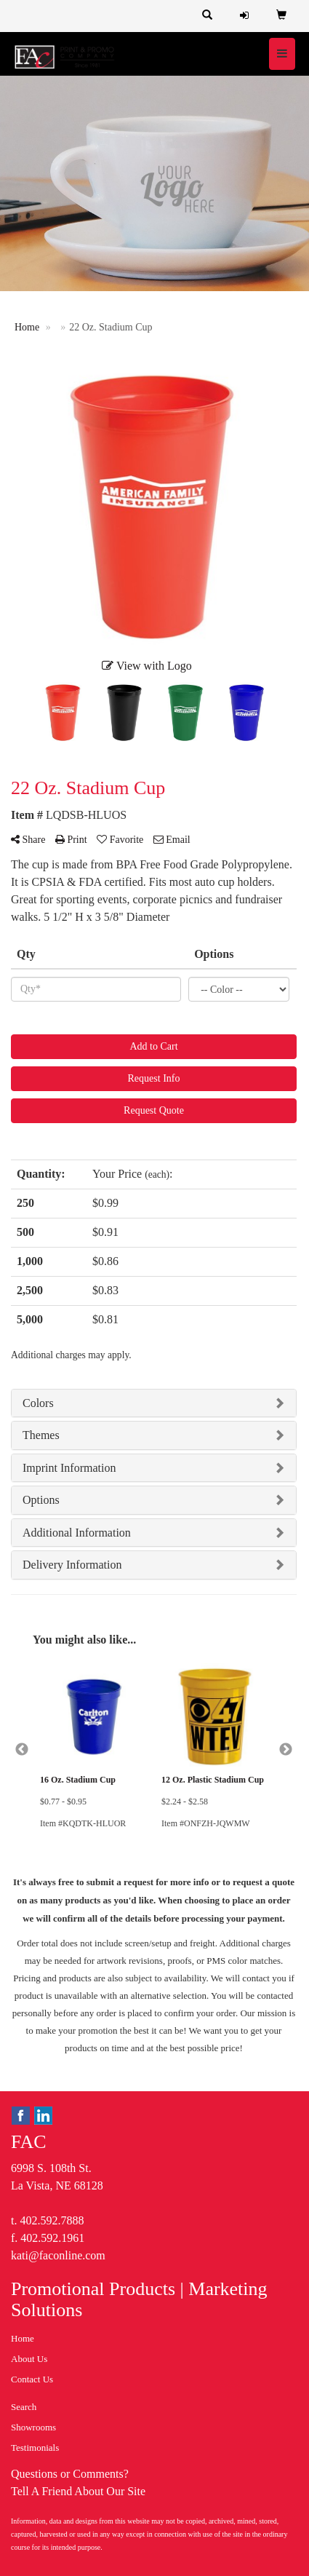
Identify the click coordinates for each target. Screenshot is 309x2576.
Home (22, 2338)
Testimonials (35, 2447)
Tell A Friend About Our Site (78, 2491)
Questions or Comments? (70, 2474)
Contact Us (32, 2379)
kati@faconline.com (58, 2255)
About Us (29, 2358)
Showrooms (33, 2427)
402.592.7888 (52, 2220)
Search (23, 2406)
